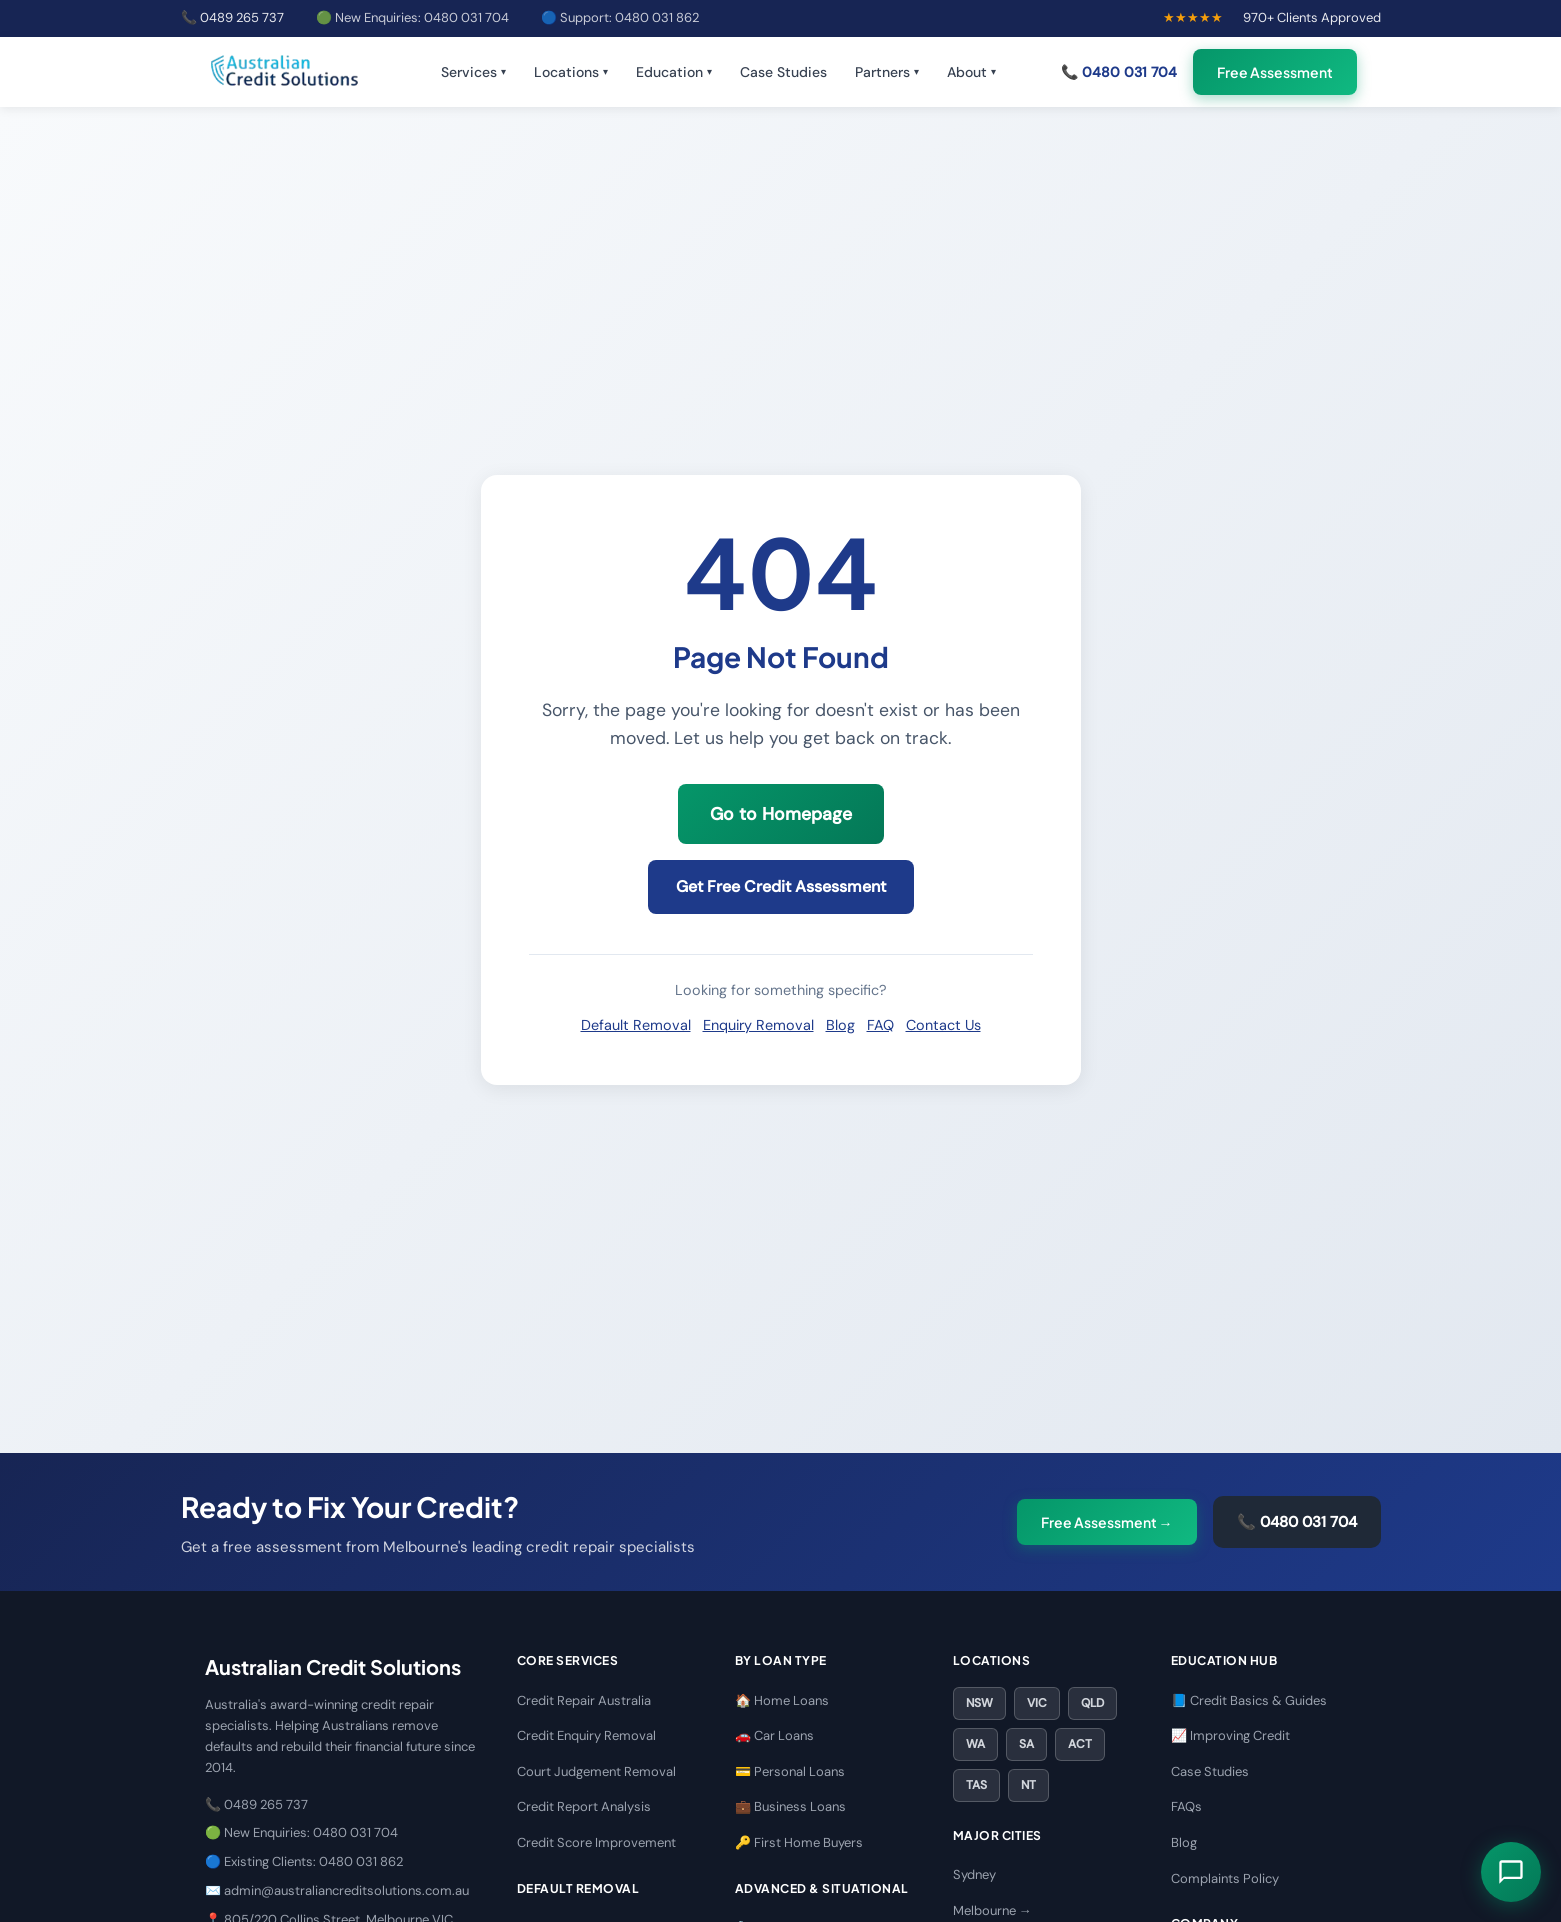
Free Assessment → (1107, 1522)
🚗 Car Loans (774, 1735)
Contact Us (943, 1025)
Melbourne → (992, 1910)
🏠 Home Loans (782, 1700)
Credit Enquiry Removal (586, 1735)
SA (1026, 1744)
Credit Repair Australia (584, 1700)
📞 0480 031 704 (1119, 72)
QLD (1092, 1703)
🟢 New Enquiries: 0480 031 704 (412, 17)
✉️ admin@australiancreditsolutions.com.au (337, 1890)
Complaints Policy (1225, 1878)
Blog (840, 1025)
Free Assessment (1275, 72)
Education (674, 72)
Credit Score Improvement (596, 1842)
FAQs (1186, 1806)
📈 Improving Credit (1230, 1735)
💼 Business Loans (790, 1806)
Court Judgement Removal (596, 1771)
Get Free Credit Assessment (781, 886)
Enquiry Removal (758, 1025)
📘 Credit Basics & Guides (1249, 1700)
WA (975, 1744)
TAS (976, 1785)
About (971, 72)
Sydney (974, 1874)
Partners (887, 72)
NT (1028, 1785)
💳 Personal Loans (790, 1771)
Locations (571, 72)
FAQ (880, 1025)
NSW (979, 1703)
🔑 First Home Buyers (799, 1842)
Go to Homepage (781, 814)
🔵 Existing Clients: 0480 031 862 (304, 1861)
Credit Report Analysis (584, 1806)
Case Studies (783, 72)
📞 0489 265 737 (232, 17)
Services (473, 72)
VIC (1037, 1703)
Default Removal (636, 1025)
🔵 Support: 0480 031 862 (620, 17)
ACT (1080, 1744)
